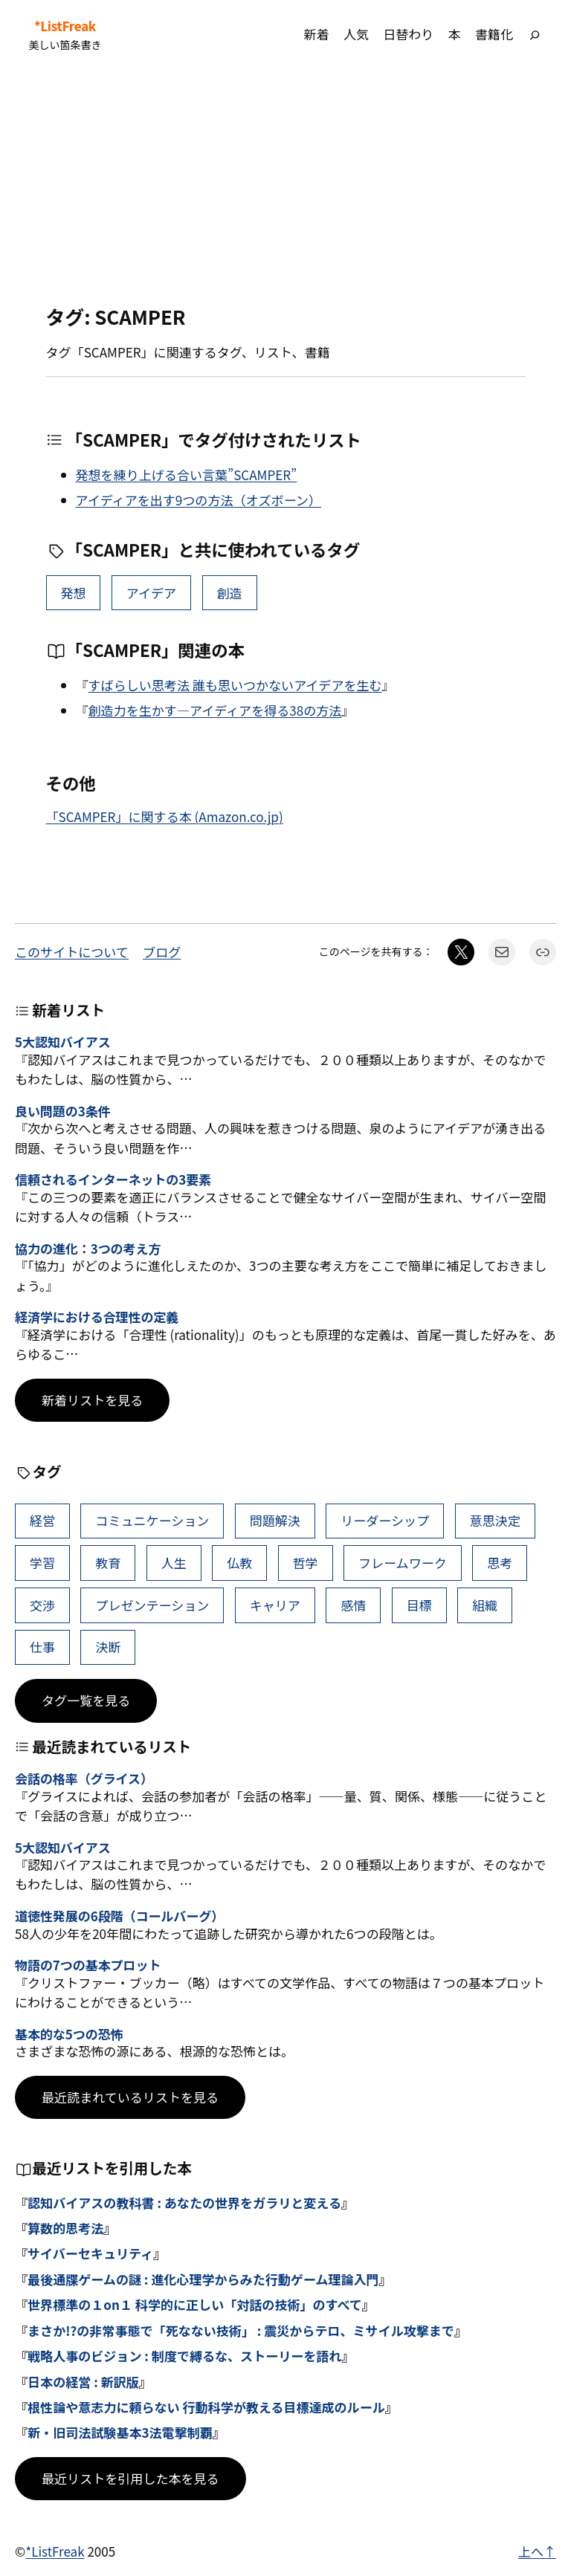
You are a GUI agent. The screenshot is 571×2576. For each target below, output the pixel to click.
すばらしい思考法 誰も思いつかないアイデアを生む (235, 685)
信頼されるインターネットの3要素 (113, 1179)
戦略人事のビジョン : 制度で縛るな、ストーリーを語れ (184, 2355)
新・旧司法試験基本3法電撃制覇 (120, 2432)
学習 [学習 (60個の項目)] (42, 1562)
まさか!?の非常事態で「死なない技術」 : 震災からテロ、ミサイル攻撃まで (241, 2330)
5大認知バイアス (63, 1042)
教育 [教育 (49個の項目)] (107, 1562)
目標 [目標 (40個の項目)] (419, 1605)
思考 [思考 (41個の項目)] (499, 1562)
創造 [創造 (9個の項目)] (229, 592)
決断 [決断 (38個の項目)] (107, 1646)
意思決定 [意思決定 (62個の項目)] (495, 1520)
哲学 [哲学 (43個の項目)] (305, 1562)
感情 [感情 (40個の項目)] (353, 1605)
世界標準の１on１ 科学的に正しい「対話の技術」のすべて (195, 2304)
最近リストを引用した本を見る (130, 2478)
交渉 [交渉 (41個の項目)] (42, 1605)
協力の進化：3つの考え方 (88, 1248)
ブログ (162, 951)
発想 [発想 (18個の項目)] (73, 592)
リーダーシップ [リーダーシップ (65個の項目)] (385, 1520)
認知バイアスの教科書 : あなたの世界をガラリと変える (184, 2202)
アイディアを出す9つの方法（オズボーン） (198, 500)
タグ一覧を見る (86, 1700)
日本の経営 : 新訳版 (83, 2381)
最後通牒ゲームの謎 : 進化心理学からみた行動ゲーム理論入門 (203, 2279)
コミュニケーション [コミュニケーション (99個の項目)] (152, 1520)
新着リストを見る (92, 1400)
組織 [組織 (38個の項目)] (484, 1605)
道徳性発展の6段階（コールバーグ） (119, 1916)
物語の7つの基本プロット (88, 1965)
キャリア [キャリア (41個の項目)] (275, 1605)
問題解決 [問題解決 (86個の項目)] (275, 1520)
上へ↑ (537, 2551)
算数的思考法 (65, 2228)
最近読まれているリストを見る (130, 2097)
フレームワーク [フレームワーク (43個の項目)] (402, 1562)
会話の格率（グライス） (84, 1778)
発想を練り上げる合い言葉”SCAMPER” (186, 474)
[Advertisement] (285, 186)
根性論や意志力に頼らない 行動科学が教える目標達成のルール (206, 2407)
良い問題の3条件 (63, 1111)
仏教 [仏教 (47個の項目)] (239, 1562)
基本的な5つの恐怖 (69, 2034)
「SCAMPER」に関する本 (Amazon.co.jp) (164, 816)
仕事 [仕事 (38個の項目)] (42, 1646)
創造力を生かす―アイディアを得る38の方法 (215, 710)
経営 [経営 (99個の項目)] (42, 1520)
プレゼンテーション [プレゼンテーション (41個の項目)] (152, 1605)
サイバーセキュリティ (90, 2253)
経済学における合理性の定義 (96, 1317)
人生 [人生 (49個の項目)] (174, 1562)
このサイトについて (72, 951)
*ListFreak (65, 26)
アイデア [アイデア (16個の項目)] (151, 592)
